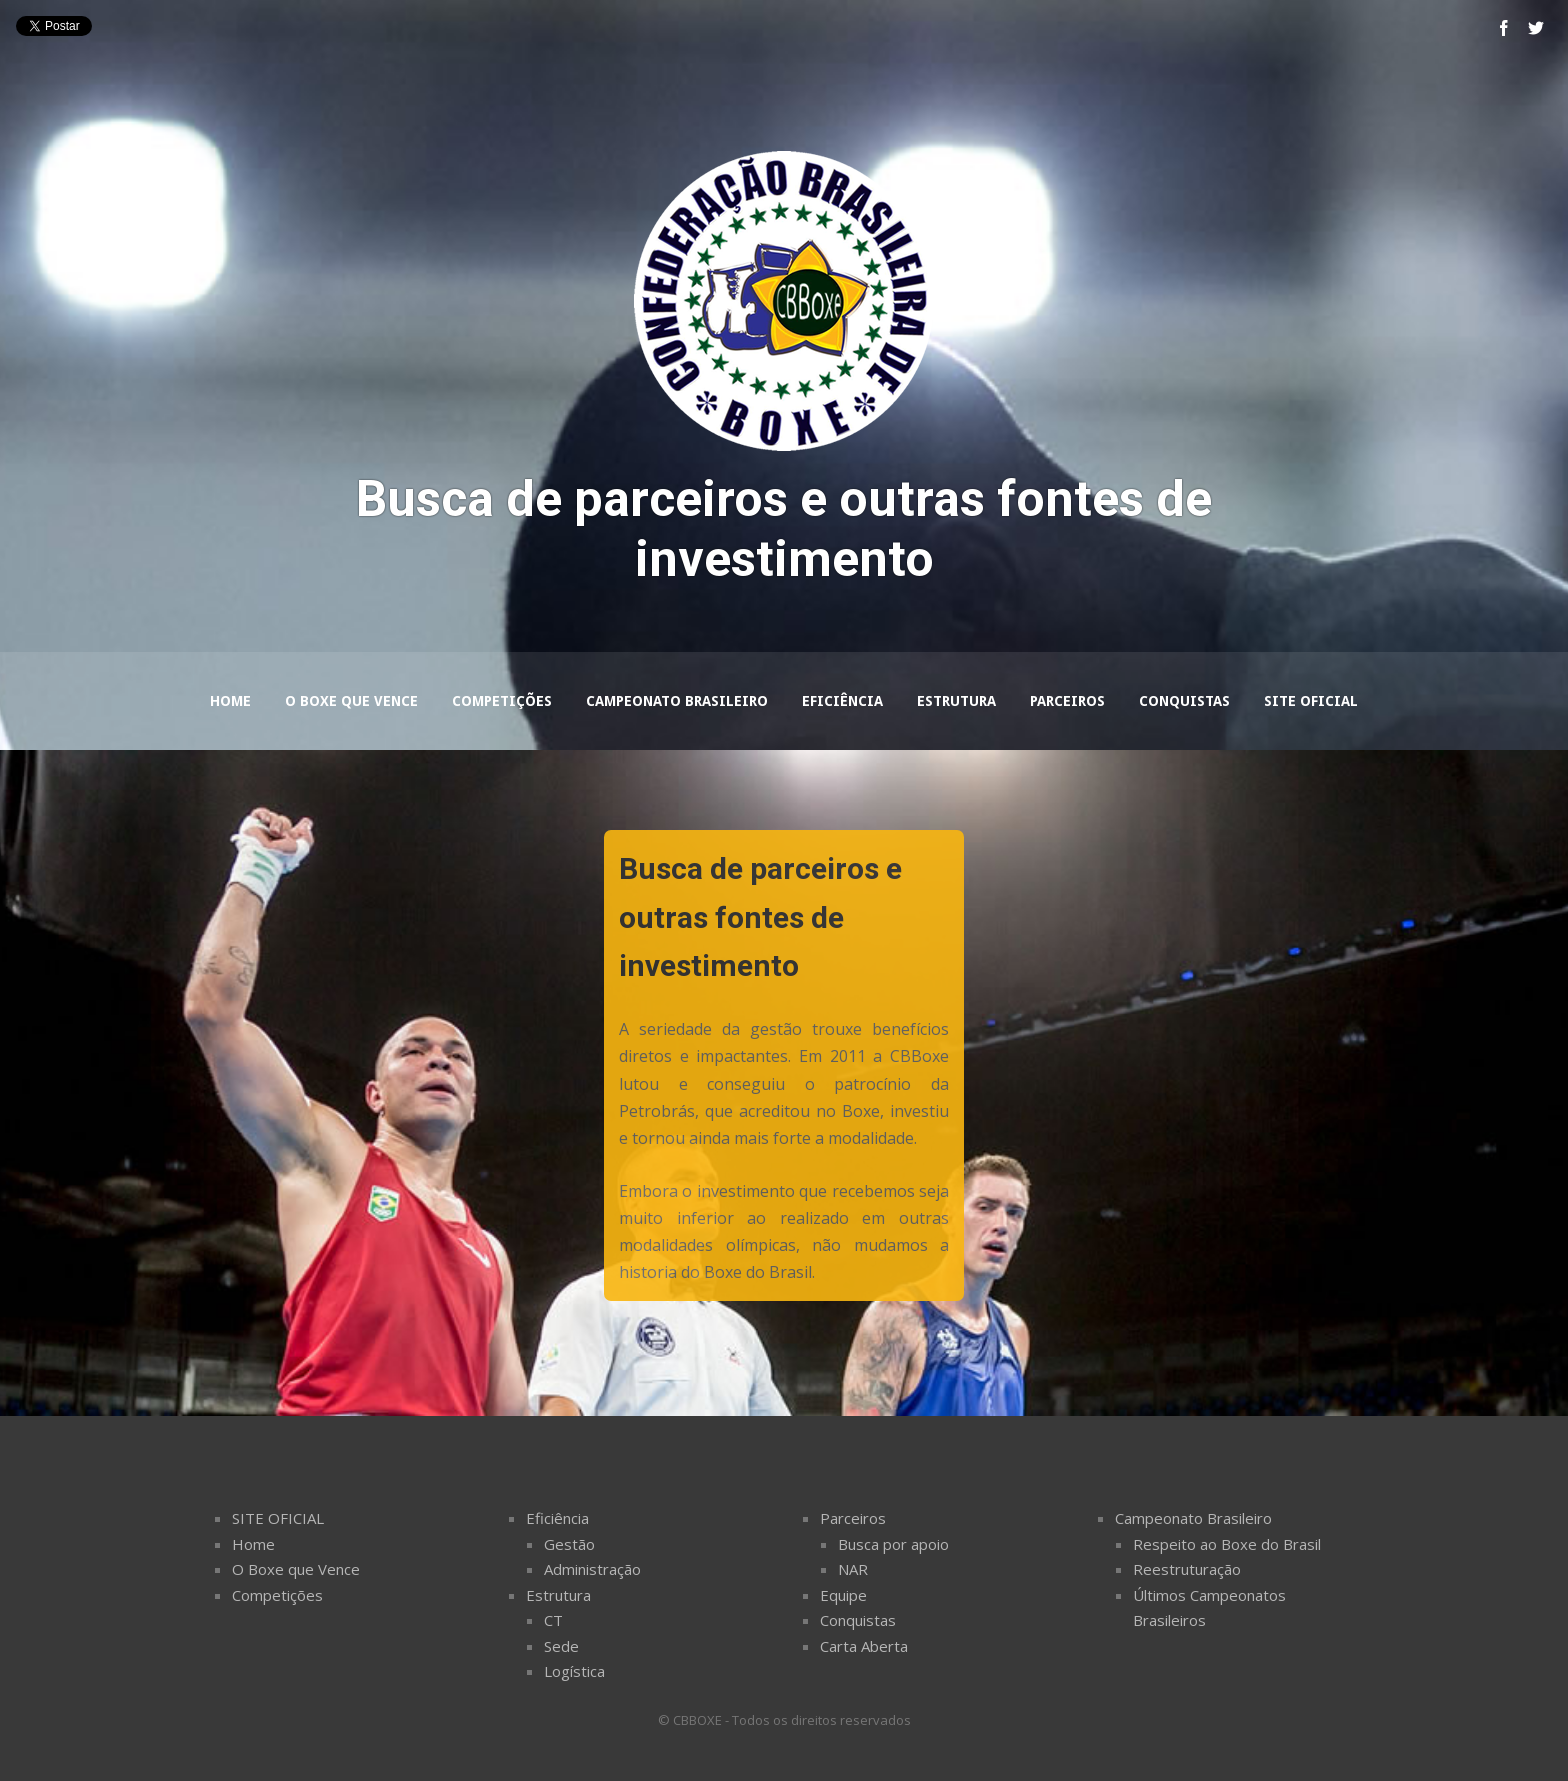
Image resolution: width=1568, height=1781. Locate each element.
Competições (502, 701)
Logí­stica (574, 1671)
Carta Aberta (864, 1646)
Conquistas (1184, 701)
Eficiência (842, 701)
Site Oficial (1311, 701)
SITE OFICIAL (278, 1518)
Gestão (569, 1544)
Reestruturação (1187, 1569)
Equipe (843, 1595)
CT (553, 1620)
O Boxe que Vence (351, 701)
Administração (592, 1569)
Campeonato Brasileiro (677, 701)
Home (230, 701)
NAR (853, 1569)
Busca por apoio (893, 1544)
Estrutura (956, 701)
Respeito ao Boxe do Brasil (1227, 1544)
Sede (561, 1646)
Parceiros (1067, 701)
